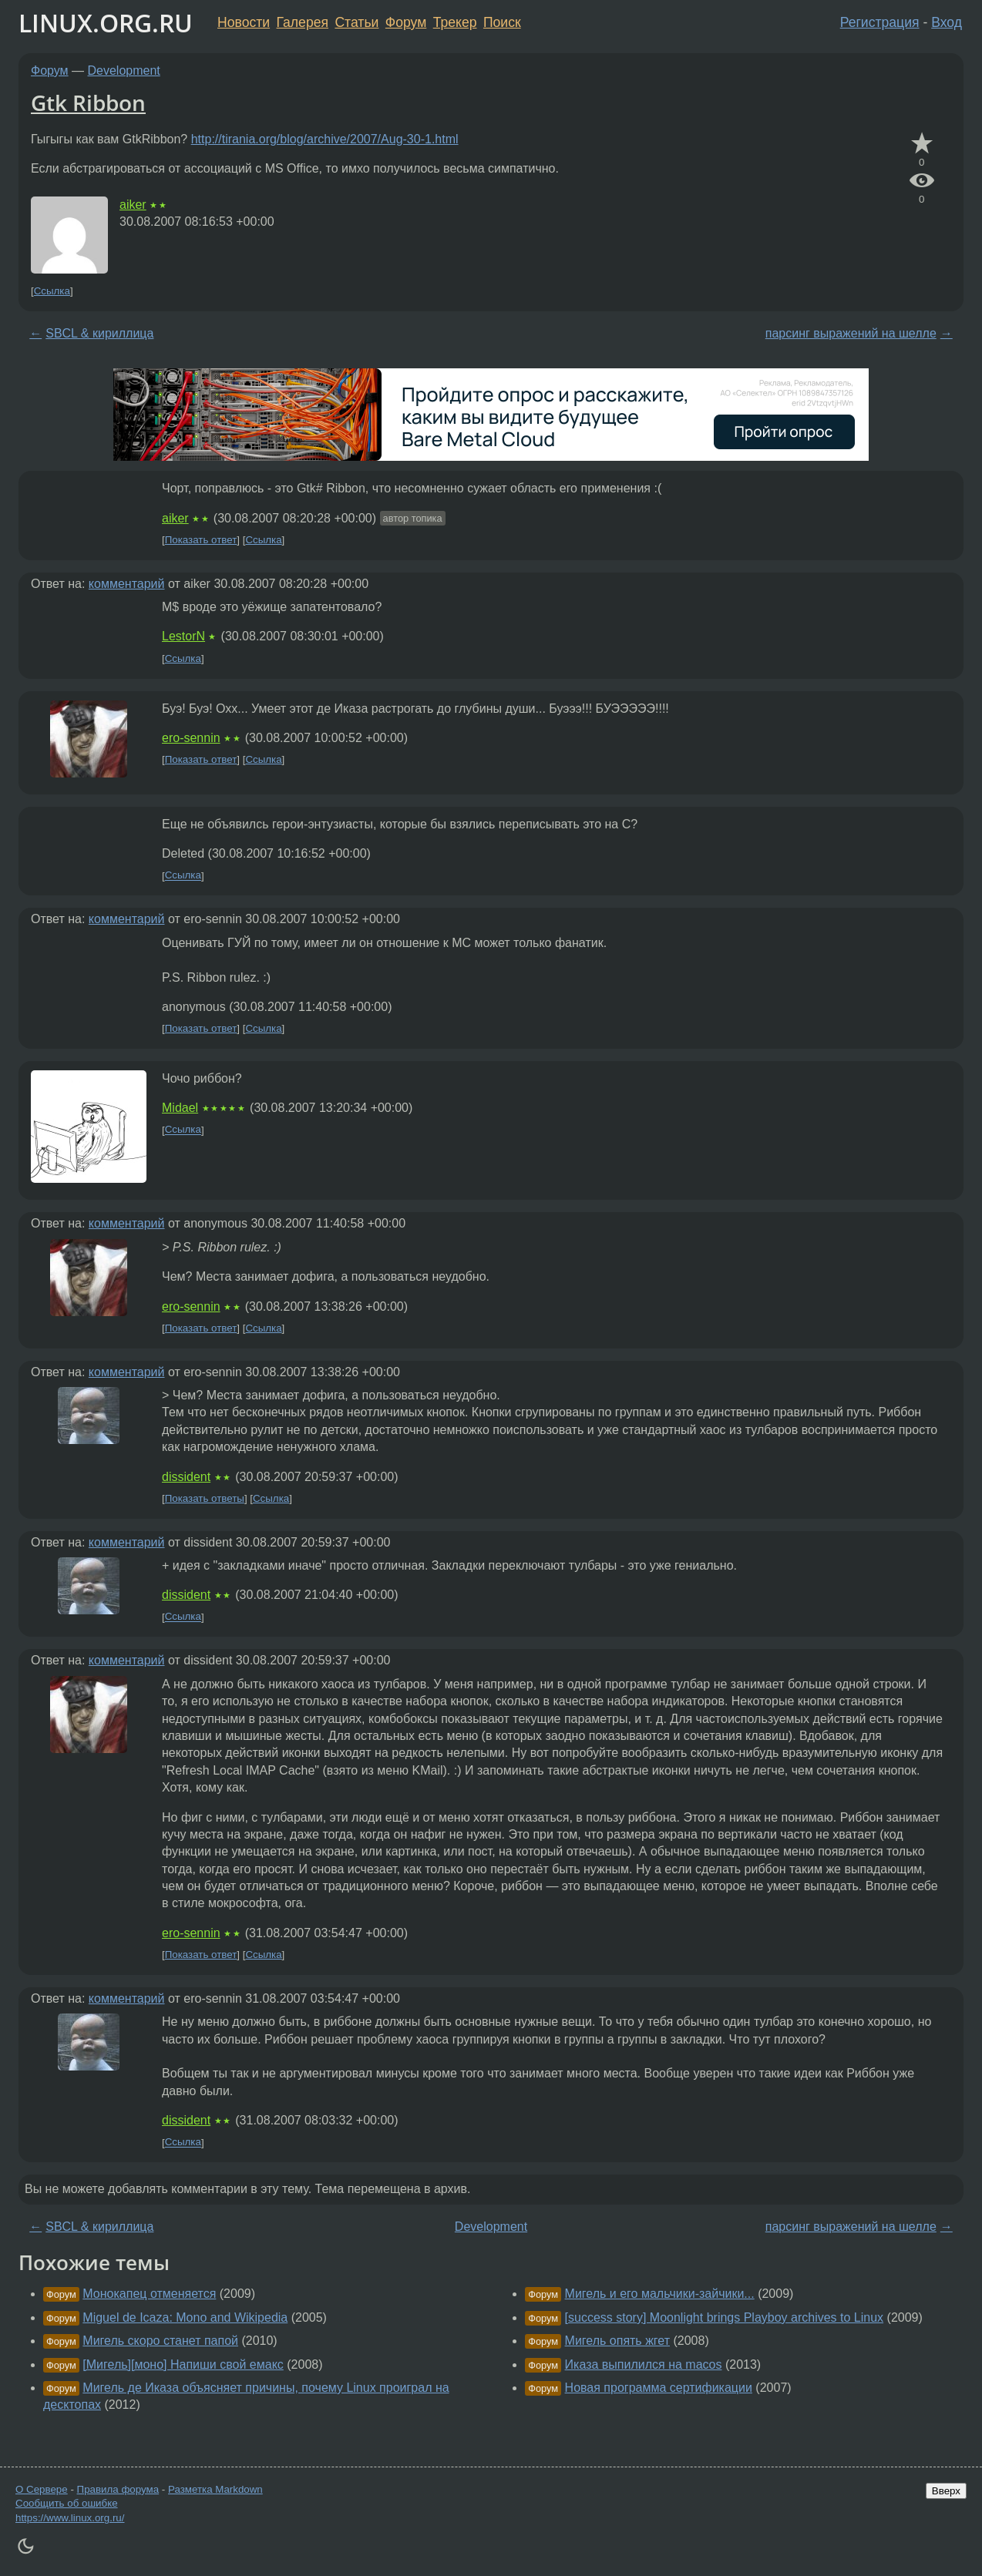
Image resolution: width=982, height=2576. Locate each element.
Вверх (946, 2491)
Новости (243, 22)
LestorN (183, 636)
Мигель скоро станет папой (160, 2340)
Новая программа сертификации (658, 2387)
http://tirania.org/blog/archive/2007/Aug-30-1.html (325, 139)
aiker (132, 204)
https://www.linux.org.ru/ (69, 2518)
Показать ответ (201, 540)
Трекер (455, 22)
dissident (186, 1476)
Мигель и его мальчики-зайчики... (660, 2293)
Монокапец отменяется (149, 2293)
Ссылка (52, 291)
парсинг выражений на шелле (851, 333)
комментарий (127, 583)
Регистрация (880, 22)
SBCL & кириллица (99, 333)
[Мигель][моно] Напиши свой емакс (183, 2364)
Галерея (302, 22)
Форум (405, 22)
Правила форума (118, 2489)
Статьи (356, 22)
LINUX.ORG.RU (105, 22)
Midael (180, 1107)
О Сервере (41, 2489)
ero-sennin (191, 737)
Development (124, 70)
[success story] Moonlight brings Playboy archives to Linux (724, 2317)
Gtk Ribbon (88, 102)
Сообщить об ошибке (66, 2503)
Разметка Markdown (215, 2489)
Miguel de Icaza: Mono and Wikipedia (185, 2317)
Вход (946, 22)
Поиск (502, 22)
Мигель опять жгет (617, 2340)
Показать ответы (204, 1498)
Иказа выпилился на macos (643, 2364)
